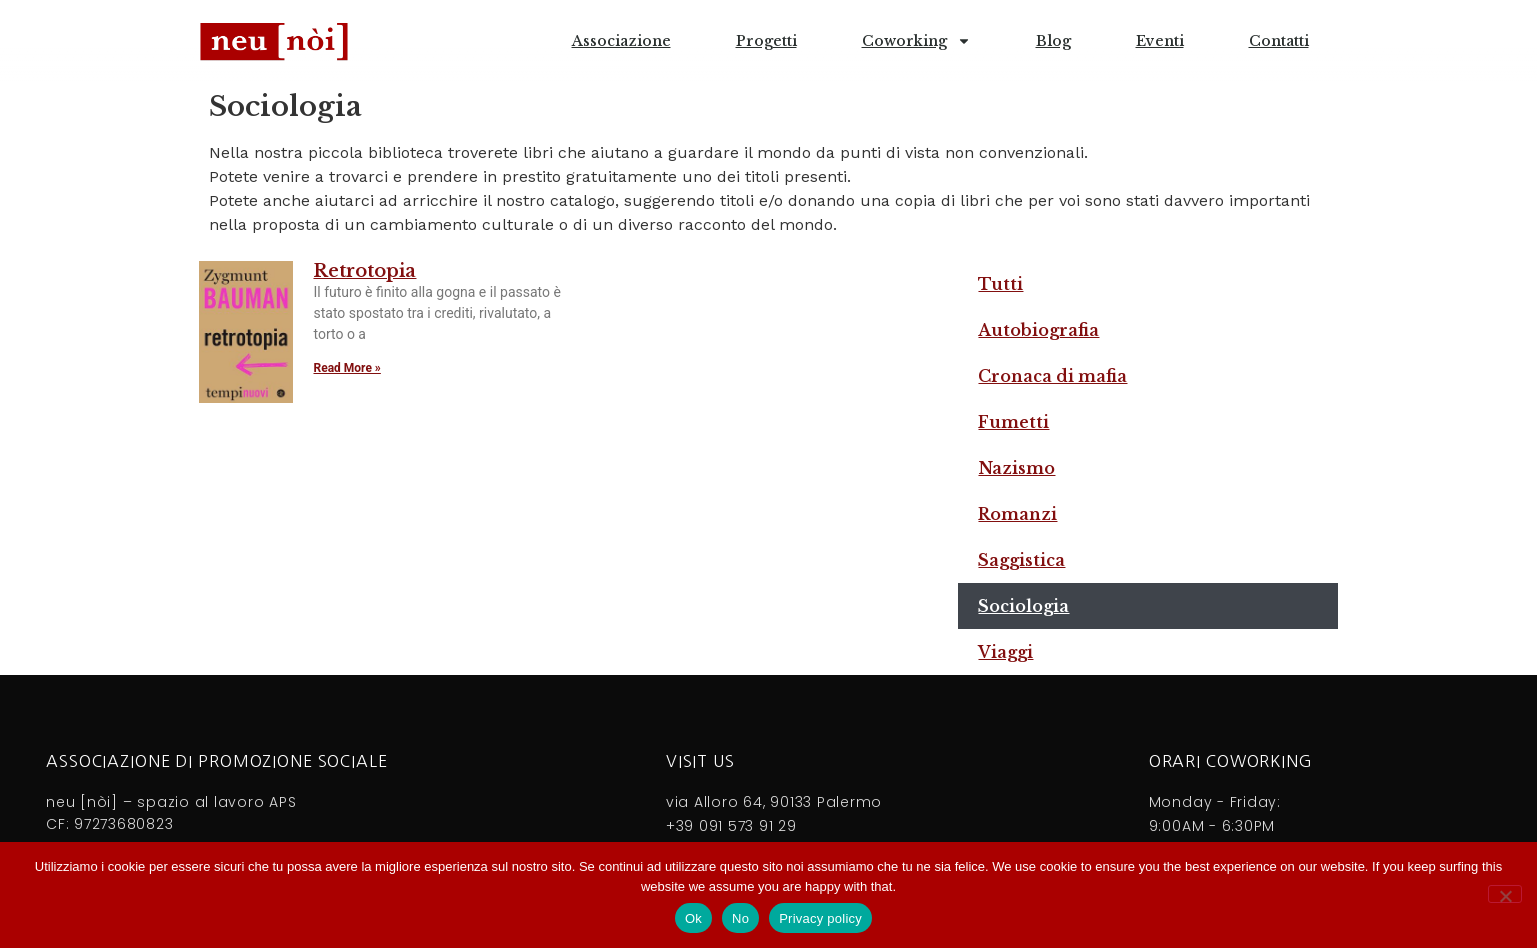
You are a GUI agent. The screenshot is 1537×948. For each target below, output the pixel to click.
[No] (1505, 894)
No (740, 918)
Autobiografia (1038, 330)
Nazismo (1016, 468)
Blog (1053, 41)
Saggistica (1021, 560)
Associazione (621, 41)
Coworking (916, 41)
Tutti (1000, 284)
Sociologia (1023, 606)
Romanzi (1017, 514)
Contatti (1279, 41)
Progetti (766, 41)
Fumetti (1013, 422)
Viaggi (1005, 652)
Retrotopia (364, 271)
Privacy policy (820, 918)
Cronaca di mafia (1052, 376)
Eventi (1160, 41)
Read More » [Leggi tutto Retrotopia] (346, 368)
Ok (693, 918)
